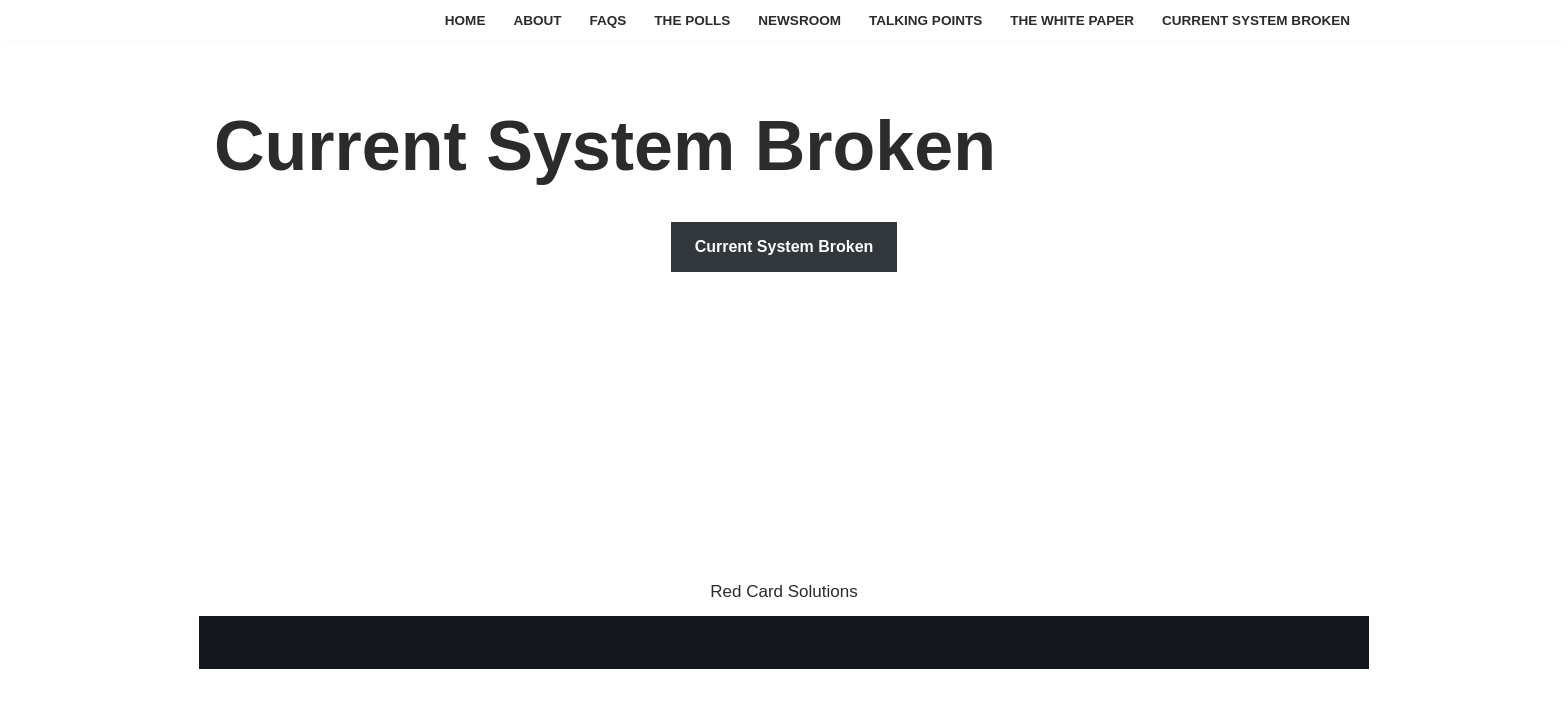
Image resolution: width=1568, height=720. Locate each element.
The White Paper (1071, 20)
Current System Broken (1255, 20)
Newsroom (797, 20)
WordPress (404, 692)
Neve (234, 692)
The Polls (690, 20)
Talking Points (924, 20)
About (534, 20)
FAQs (605, 20)
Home (462, 20)
